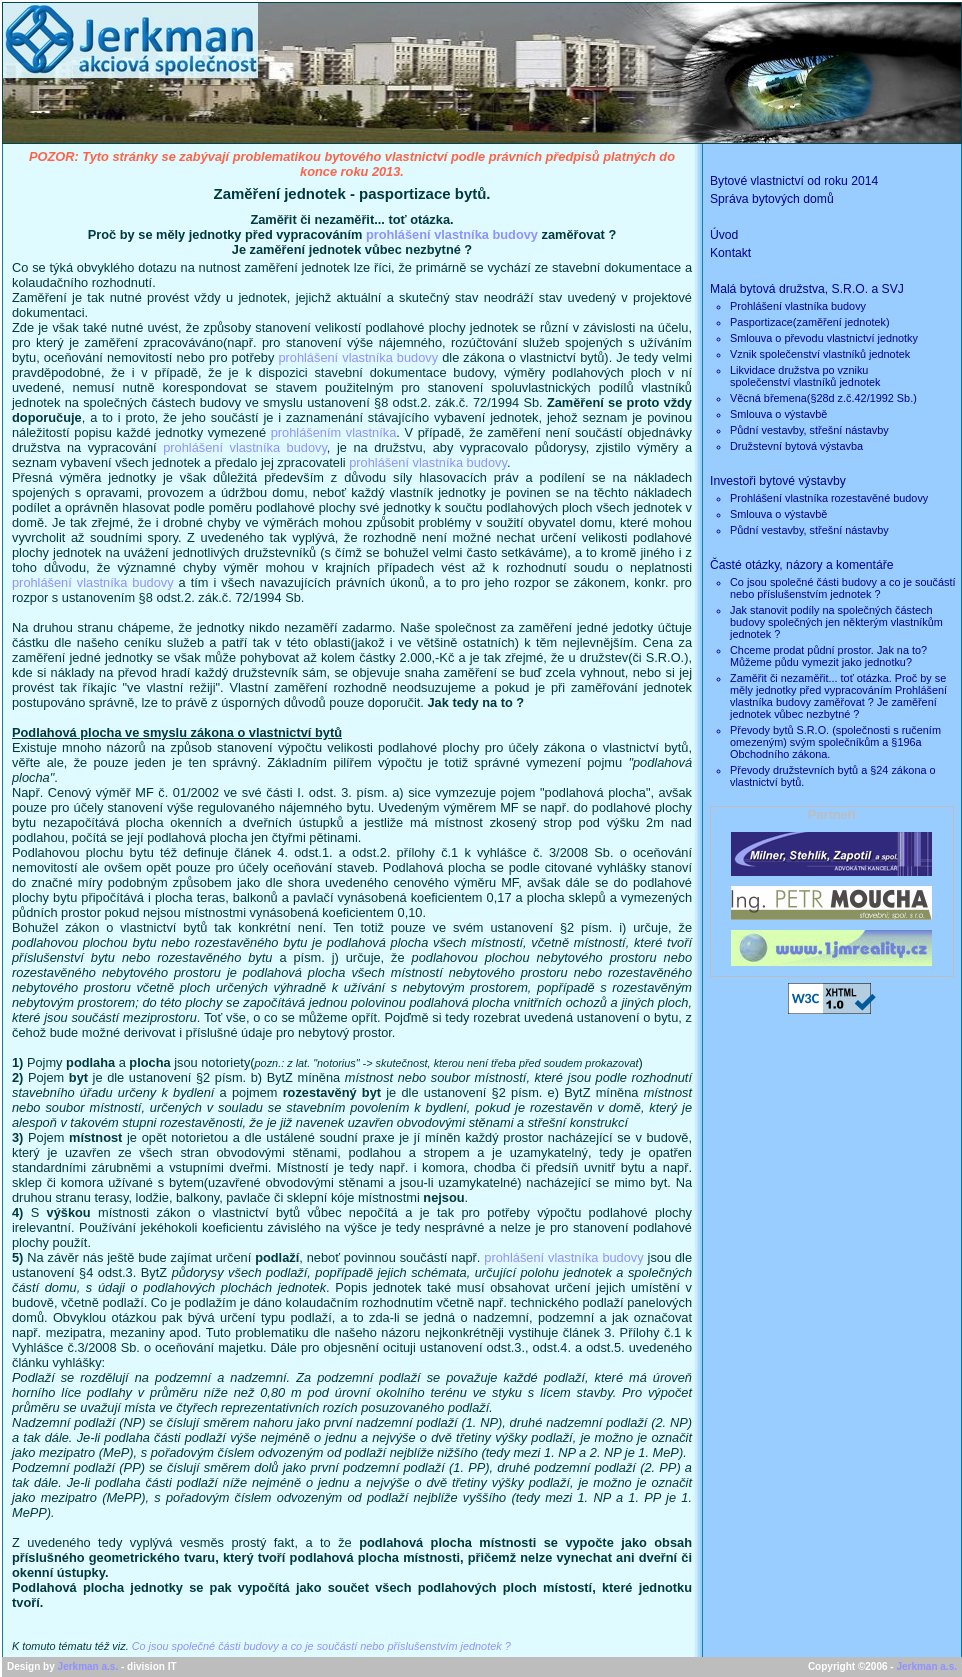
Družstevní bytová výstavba (796, 446)
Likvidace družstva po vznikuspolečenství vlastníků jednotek (805, 376)
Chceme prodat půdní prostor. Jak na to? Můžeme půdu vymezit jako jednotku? (828, 656)
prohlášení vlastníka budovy (452, 234)
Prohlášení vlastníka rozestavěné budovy (829, 498)
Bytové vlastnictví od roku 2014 (794, 181)
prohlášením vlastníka (334, 432)
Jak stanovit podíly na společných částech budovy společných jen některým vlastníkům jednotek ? (836, 622)
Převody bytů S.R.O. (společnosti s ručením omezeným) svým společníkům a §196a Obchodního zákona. (835, 742)
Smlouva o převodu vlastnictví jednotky (824, 338)
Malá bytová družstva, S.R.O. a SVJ (807, 289)
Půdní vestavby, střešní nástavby (809, 430)
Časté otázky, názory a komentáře (802, 565)
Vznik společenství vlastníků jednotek (820, 354)
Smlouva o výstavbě (778, 414)
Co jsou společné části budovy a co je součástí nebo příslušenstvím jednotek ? (321, 1646)
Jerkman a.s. (88, 1666)
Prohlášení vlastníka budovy (798, 306)
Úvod (724, 235)
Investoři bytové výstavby (778, 481)
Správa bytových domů (772, 199)
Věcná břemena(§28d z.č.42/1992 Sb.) (823, 398)
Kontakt (730, 253)
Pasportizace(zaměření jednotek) (810, 322)
